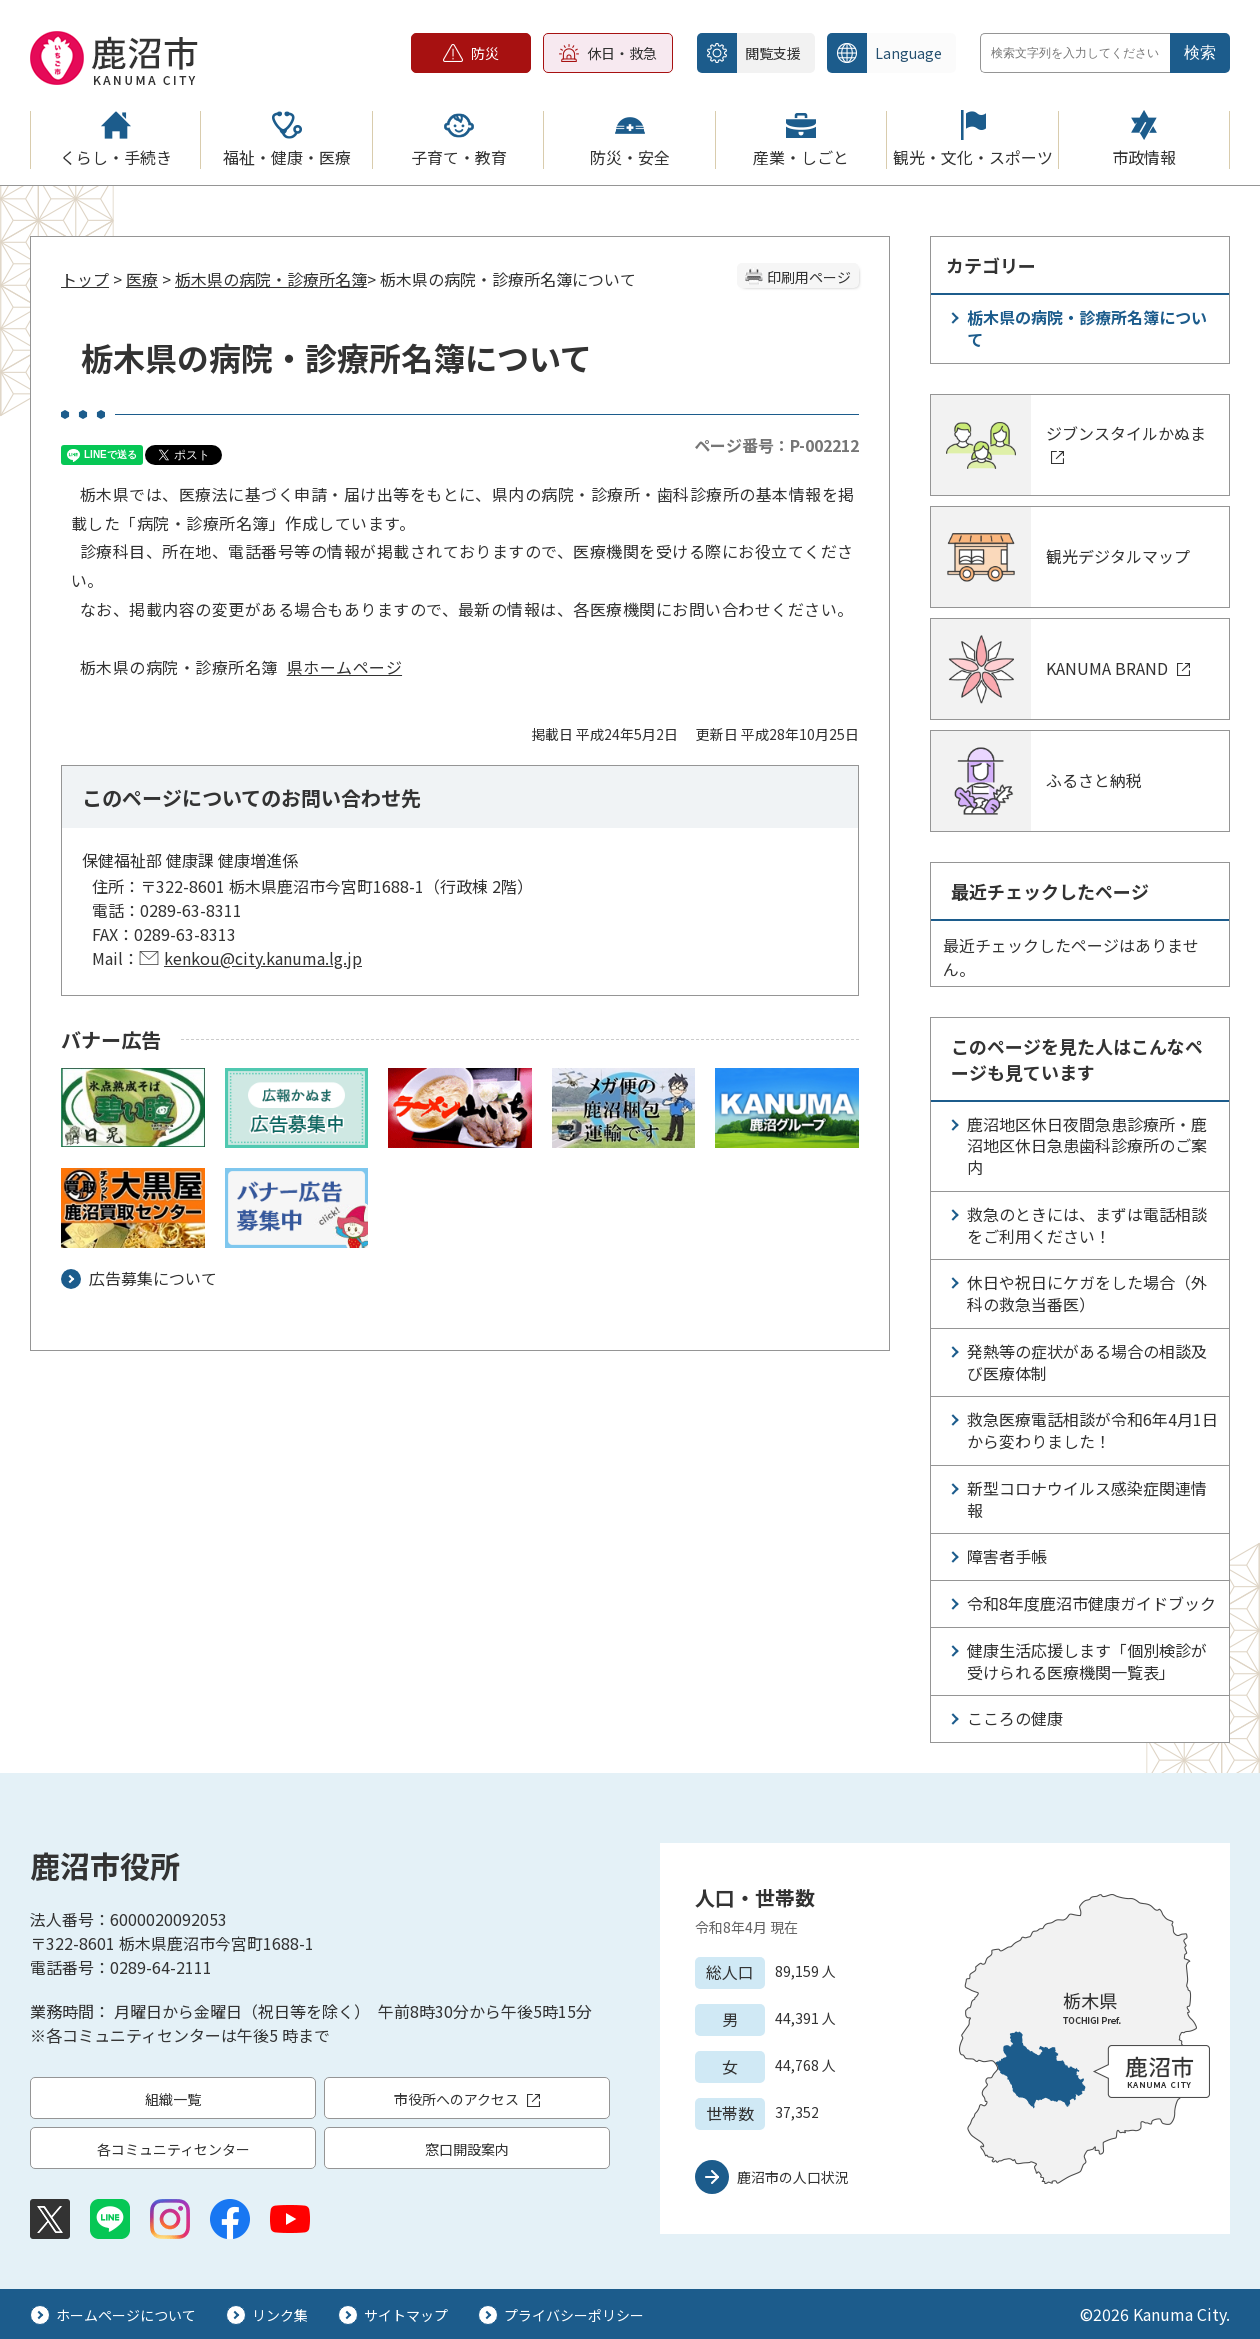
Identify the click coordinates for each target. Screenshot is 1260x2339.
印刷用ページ (809, 277)
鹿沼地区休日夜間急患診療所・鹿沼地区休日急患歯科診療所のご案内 (1087, 1146)
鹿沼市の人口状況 (793, 2177)
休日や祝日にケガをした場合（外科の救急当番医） (1087, 1293)
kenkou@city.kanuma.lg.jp (263, 958)
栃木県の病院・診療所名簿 (271, 279)
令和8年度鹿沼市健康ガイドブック (1091, 1603)
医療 (142, 279)
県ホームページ (344, 667)
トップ (85, 279)
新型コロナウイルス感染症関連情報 (1087, 1499)
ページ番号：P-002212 (776, 445)
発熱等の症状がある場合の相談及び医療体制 (1087, 1362)
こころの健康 (1015, 1718)
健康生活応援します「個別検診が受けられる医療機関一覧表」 (1087, 1661)
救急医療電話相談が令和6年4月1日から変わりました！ (1092, 1430)
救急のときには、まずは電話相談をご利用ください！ (1087, 1225)
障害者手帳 (1007, 1556)
